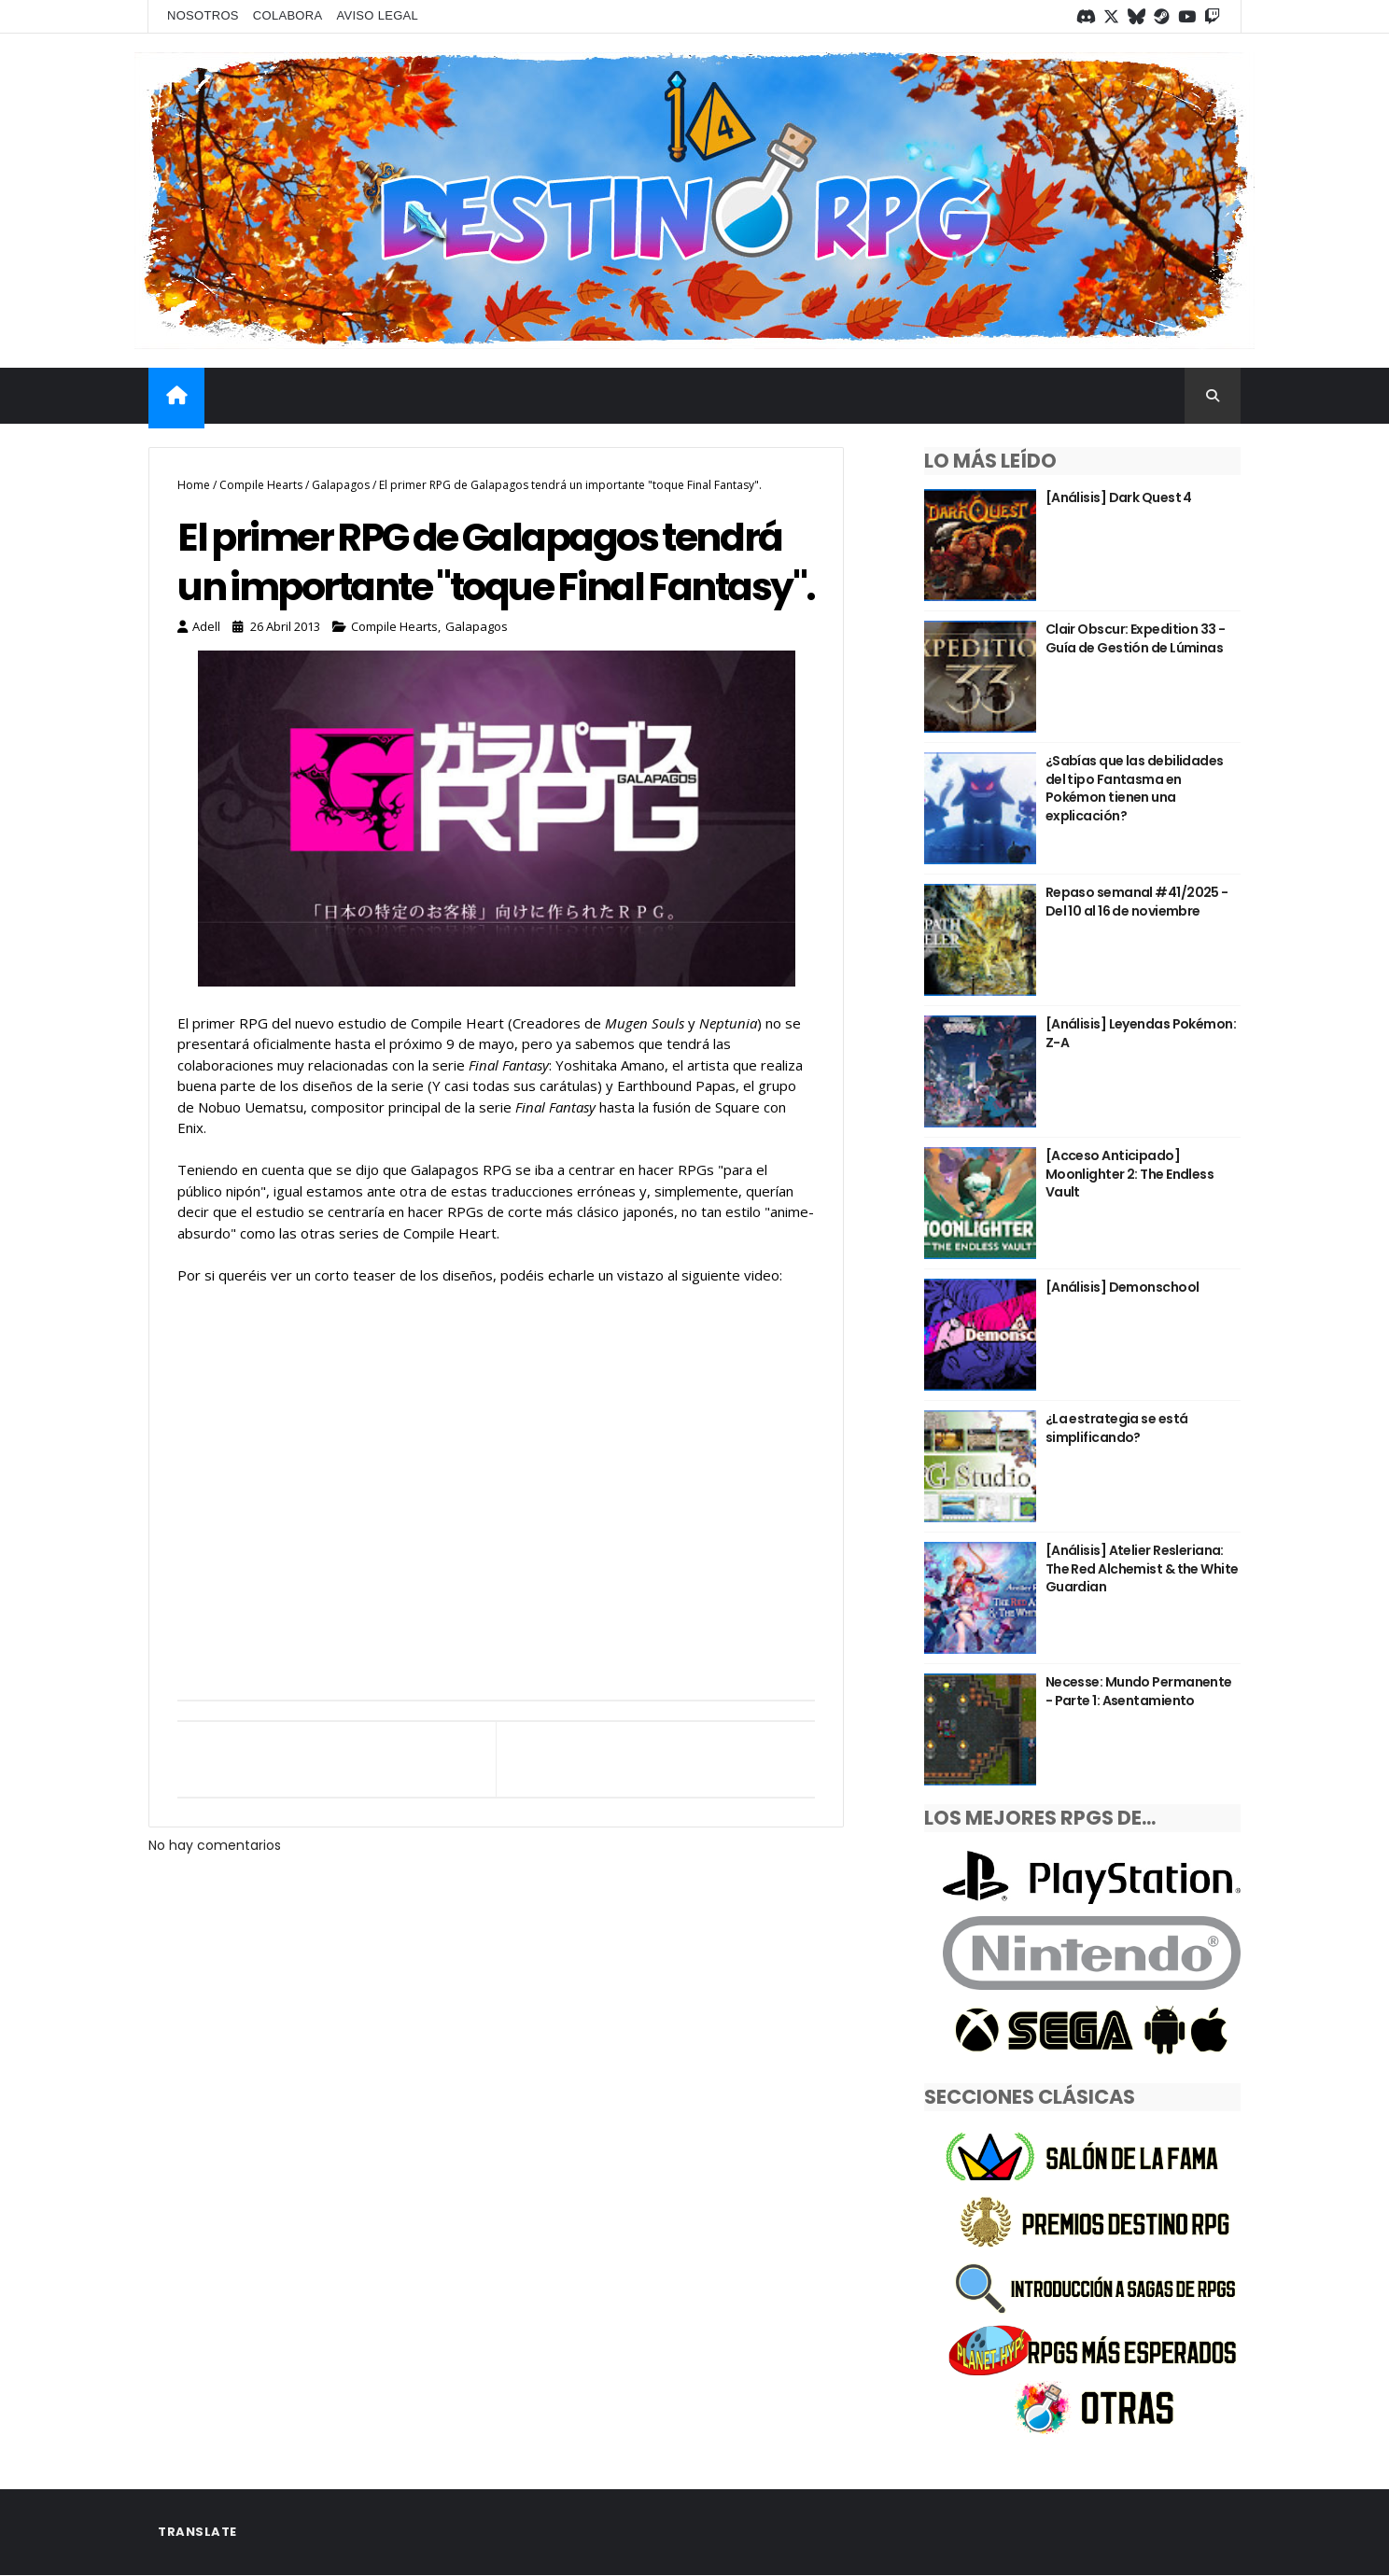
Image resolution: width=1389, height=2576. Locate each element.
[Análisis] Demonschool (1122, 1287)
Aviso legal (377, 15)
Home (193, 485)
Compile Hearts (260, 485)
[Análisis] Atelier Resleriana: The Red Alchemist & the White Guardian (1142, 1568)
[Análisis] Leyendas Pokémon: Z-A (1140, 1033)
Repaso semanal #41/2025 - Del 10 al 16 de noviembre (1136, 901)
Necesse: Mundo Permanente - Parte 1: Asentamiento (1138, 1691)
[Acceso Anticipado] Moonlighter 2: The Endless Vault (1129, 1173)
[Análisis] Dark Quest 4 (1118, 497)
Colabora (288, 15)
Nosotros (203, 15)
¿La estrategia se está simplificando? (1116, 1428)
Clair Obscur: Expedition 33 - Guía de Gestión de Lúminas (1135, 638)
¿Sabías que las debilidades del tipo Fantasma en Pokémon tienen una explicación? (1134, 788)
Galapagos (341, 485)
